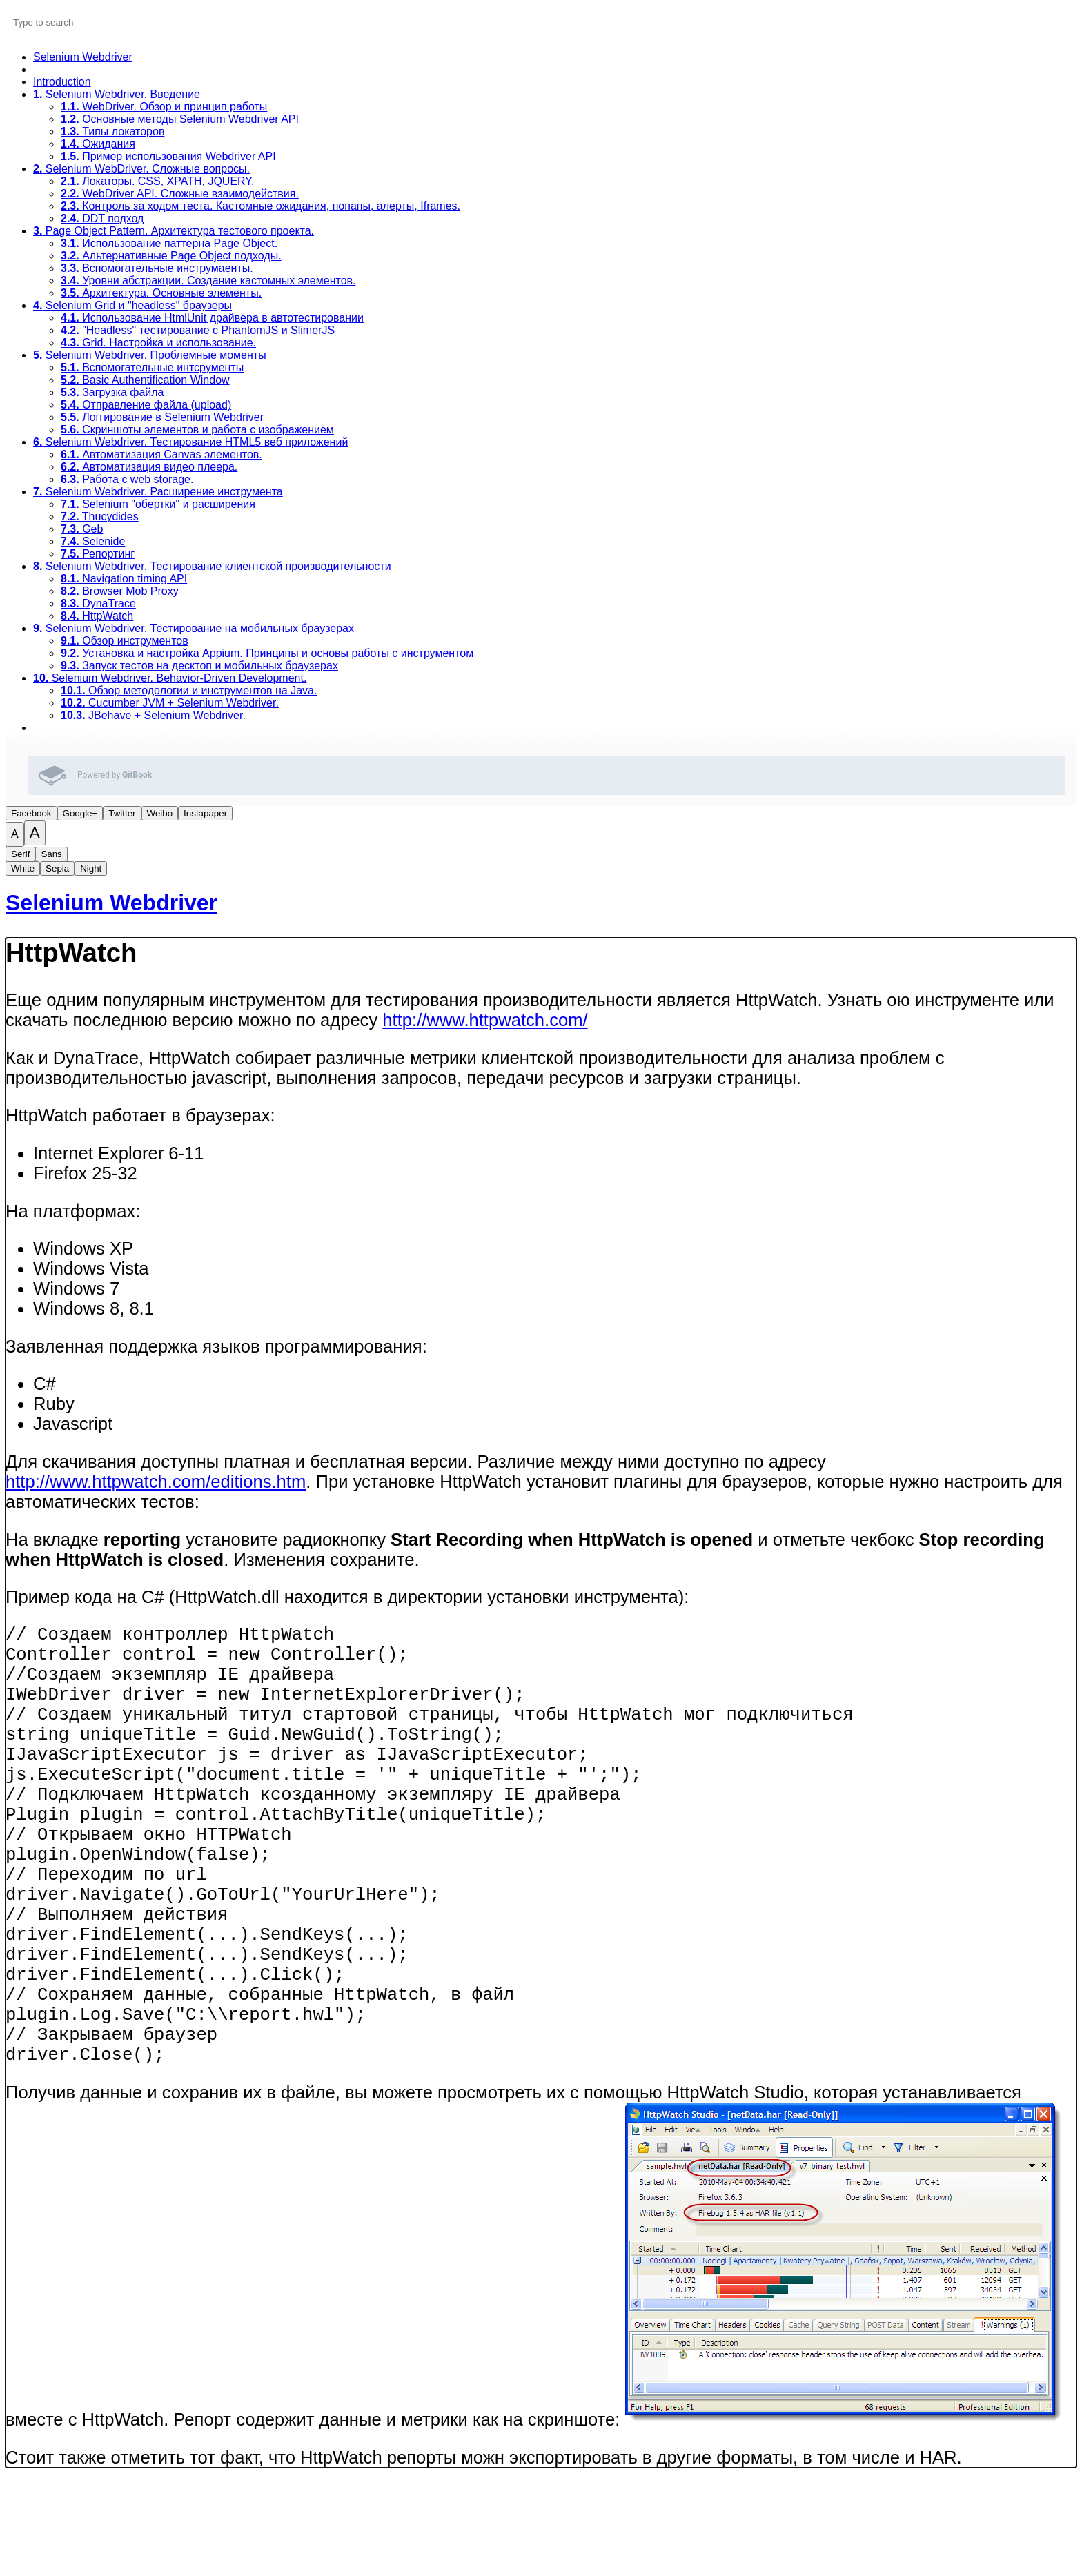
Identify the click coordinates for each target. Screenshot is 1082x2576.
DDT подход (102, 218)
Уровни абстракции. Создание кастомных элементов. (208, 280)
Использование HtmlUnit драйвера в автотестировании (212, 318)
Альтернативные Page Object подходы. (171, 256)
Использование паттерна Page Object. (169, 243)
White (23, 868)
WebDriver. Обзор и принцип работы (164, 106)
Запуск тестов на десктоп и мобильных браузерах (199, 665)
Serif (20, 854)
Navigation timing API (124, 578)
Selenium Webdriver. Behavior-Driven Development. (169, 678)
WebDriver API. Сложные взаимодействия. (180, 193)
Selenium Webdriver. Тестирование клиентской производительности (212, 566)
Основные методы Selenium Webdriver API (180, 119)
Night (90, 868)
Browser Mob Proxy (120, 591)
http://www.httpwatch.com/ (484, 1020)
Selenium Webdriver (82, 57)
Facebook (31, 813)
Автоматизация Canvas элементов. (161, 454)
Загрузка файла (112, 392)
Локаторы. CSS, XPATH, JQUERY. (157, 181)
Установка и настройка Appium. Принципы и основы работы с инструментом (267, 653)
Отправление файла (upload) (146, 405)
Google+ (80, 813)
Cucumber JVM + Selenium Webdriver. (170, 703)
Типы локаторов (112, 131)
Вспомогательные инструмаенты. (157, 268)
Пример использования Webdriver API (168, 156)
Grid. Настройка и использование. (158, 342)
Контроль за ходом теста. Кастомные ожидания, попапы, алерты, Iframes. (260, 206)
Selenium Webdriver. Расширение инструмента (158, 492)
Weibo (160, 813)
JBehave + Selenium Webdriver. (153, 715)
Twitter (121, 813)
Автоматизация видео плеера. (149, 467)
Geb (82, 529)
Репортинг (98, 554)
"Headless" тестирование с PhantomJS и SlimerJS (198, 330)
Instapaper (205, 813)
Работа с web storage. (127, 479)
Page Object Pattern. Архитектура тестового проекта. (173, 231)
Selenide (93, 541)
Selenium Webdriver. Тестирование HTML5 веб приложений (190, 442)
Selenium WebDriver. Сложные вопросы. (141, 169)
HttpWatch (97, 616)
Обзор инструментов (124, 641)
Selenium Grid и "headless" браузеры (132, 305)
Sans (51, 854)
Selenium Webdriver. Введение (116, 94)
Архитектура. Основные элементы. (161, 293)
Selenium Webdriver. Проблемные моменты (149, 355)
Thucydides (100, 516)
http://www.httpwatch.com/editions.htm (156, 1481)
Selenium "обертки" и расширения (158, 504)
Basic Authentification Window (145, 380)
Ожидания (98, 144)
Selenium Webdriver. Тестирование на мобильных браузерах (193, 628)
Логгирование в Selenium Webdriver (162, 417)
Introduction (62, 82)
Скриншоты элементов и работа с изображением (197, 429)
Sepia (57, 868)
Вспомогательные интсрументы (152, 367)
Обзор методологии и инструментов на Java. (189, 690)
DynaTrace (98, 603)
